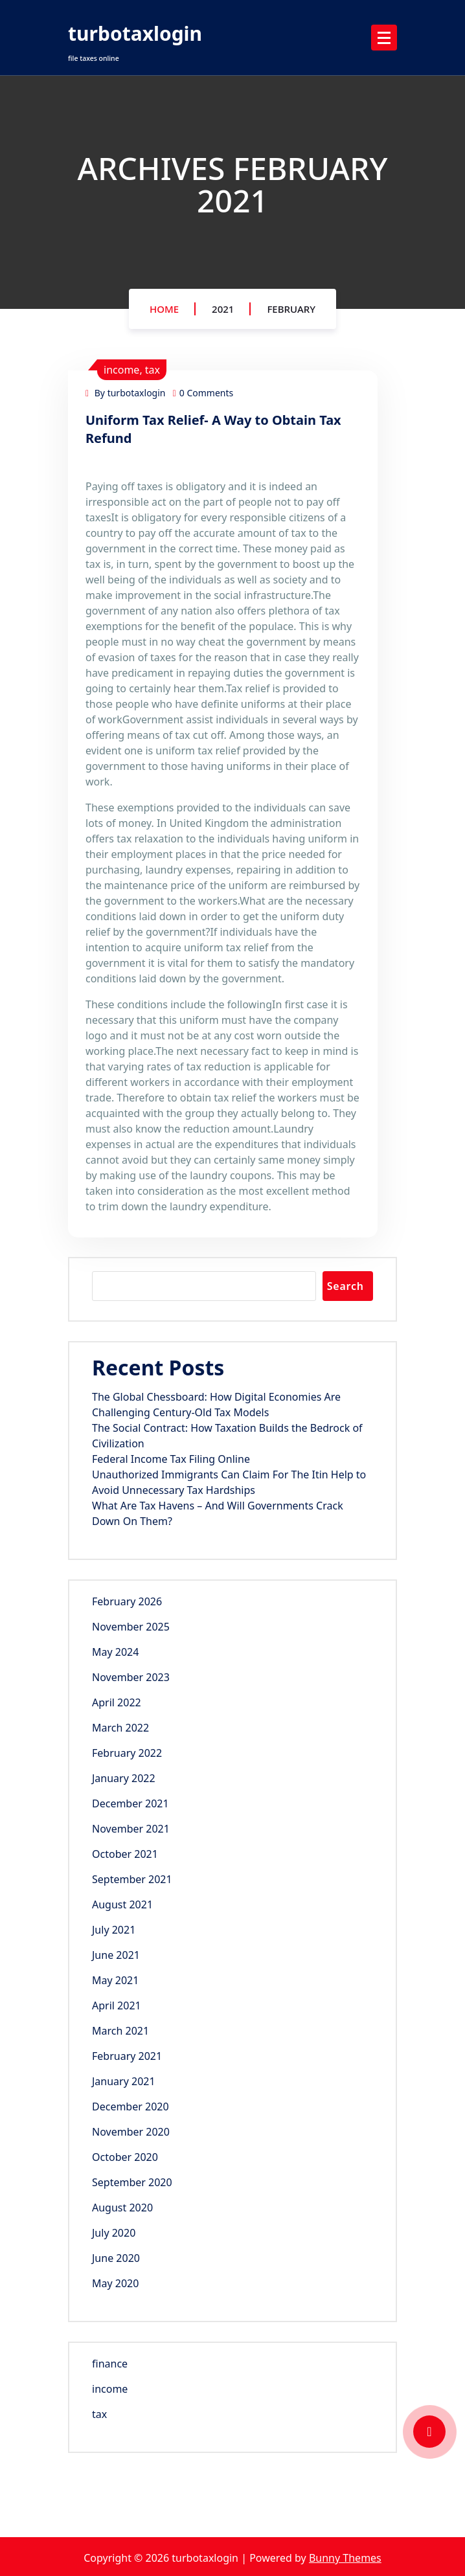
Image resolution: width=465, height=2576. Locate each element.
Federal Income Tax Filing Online (171, 1459)
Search (345, 1286)
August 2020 (122, 2207)
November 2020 (131, 2132)
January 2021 (123, 2081)
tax (152, 370)
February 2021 (127, 2056)
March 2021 (120, 2031)
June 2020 (116, 2258)
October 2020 (125, 2157)
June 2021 (116, 1955)
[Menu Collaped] (384, 38)
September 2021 (132, 1879)
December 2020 (130, 2106)
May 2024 (115, 1652)
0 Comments (203, 393)
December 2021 (130, 1803)
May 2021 (115, 1980)
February (291, 308)
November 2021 (131, 1829)
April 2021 (116, 2005)
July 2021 (113, 1930)
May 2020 (115, 2283)
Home (164, 308)
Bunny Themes (345, 2558)
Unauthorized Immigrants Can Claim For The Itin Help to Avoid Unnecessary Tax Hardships (229, 1482)
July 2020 (113, 2233)
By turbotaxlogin (125, 393)
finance (110, 2363)
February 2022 (127, 1753)
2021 (223, 308)
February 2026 (127, 1601)
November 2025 (131, 1627)
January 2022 (123, 1778)
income (121, 370)
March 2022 (120, 1728)
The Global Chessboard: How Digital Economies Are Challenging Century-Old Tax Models (216, 1404)
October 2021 (125, 1854)
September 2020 (132, 2182)
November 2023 (131, 1677)
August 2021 (122, 1904)
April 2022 (116, 1702)
